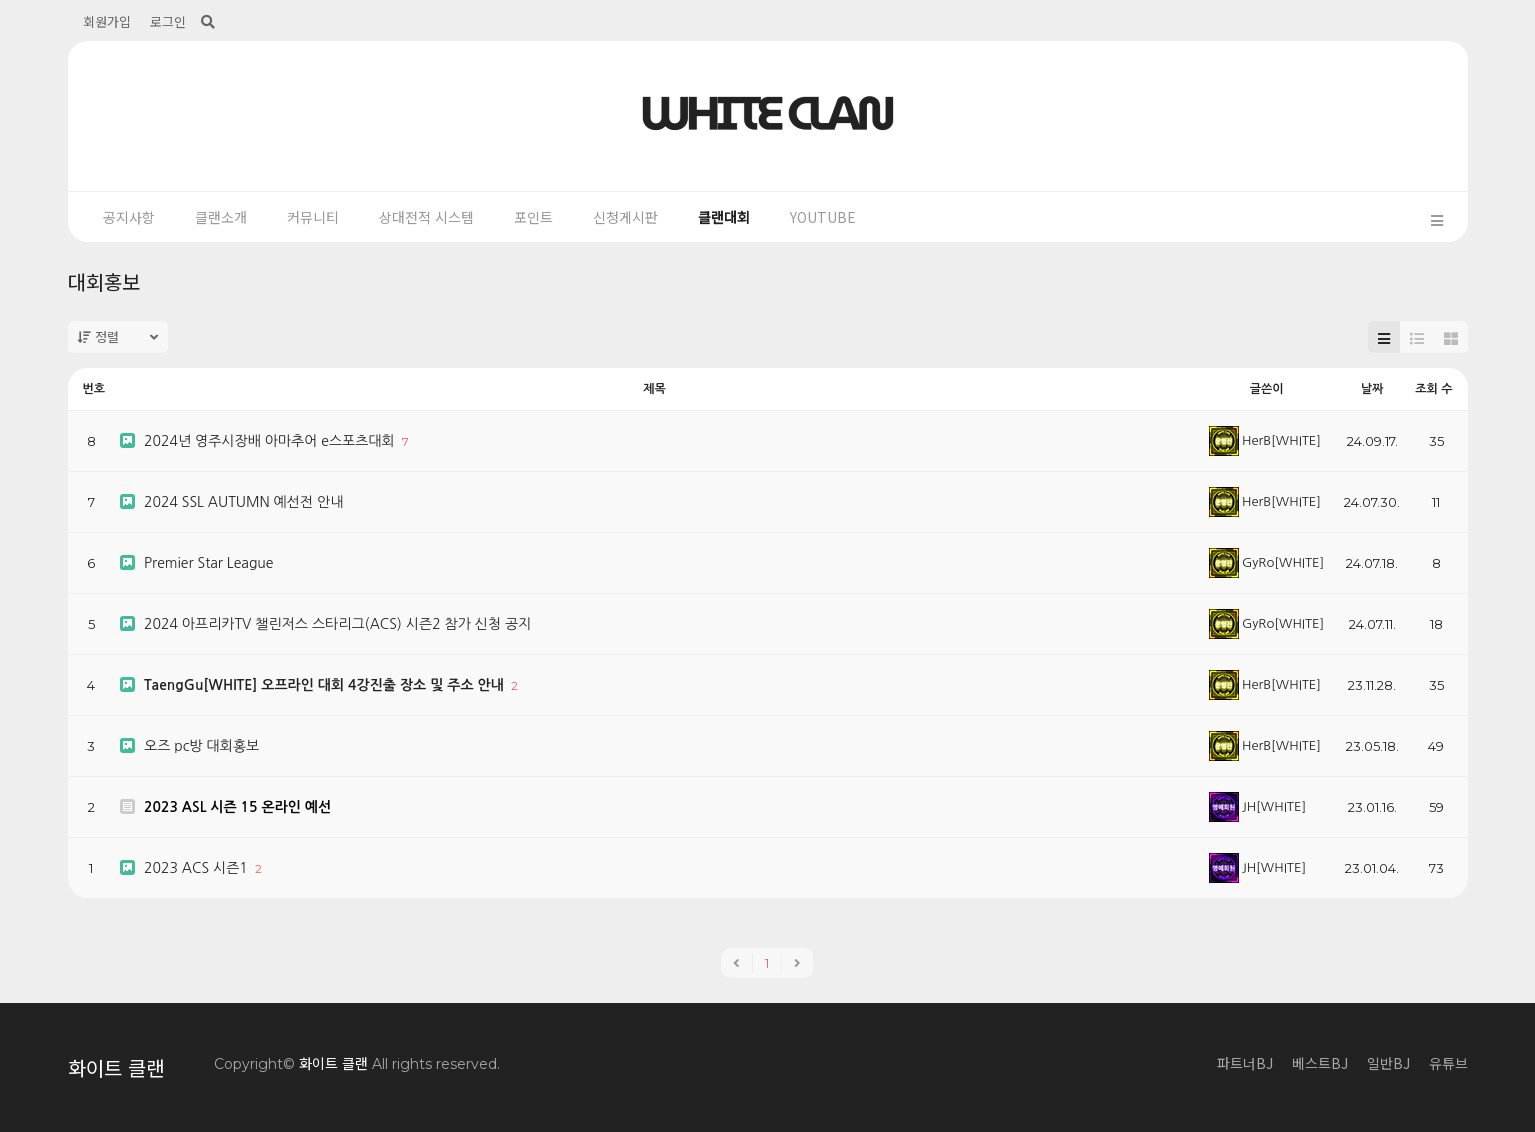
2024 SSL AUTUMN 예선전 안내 (243, 502)
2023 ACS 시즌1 (198, 868)
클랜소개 (221, 217)
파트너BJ (1245, 1063)
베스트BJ (1320, 1063)
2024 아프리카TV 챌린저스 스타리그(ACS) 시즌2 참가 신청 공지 (337, 624)
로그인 (168, 21)
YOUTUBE (823, 217)
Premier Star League (209, 563)
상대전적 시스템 (426, 217)
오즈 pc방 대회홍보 (201, 746)
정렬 (118, 336)
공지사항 (129, 217)
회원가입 (107, 21)
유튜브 (1448, 1063)
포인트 (533, 217)
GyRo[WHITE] (1266, 562)
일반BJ (1388, 1063)
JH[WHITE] (1257, 806)
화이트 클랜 (116, 1067)
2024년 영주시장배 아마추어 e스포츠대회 (271, 441)
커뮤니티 (313, 217)
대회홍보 (104, 281)
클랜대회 (724, 217)
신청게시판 (625, 217)
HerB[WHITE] (1265, 440)
